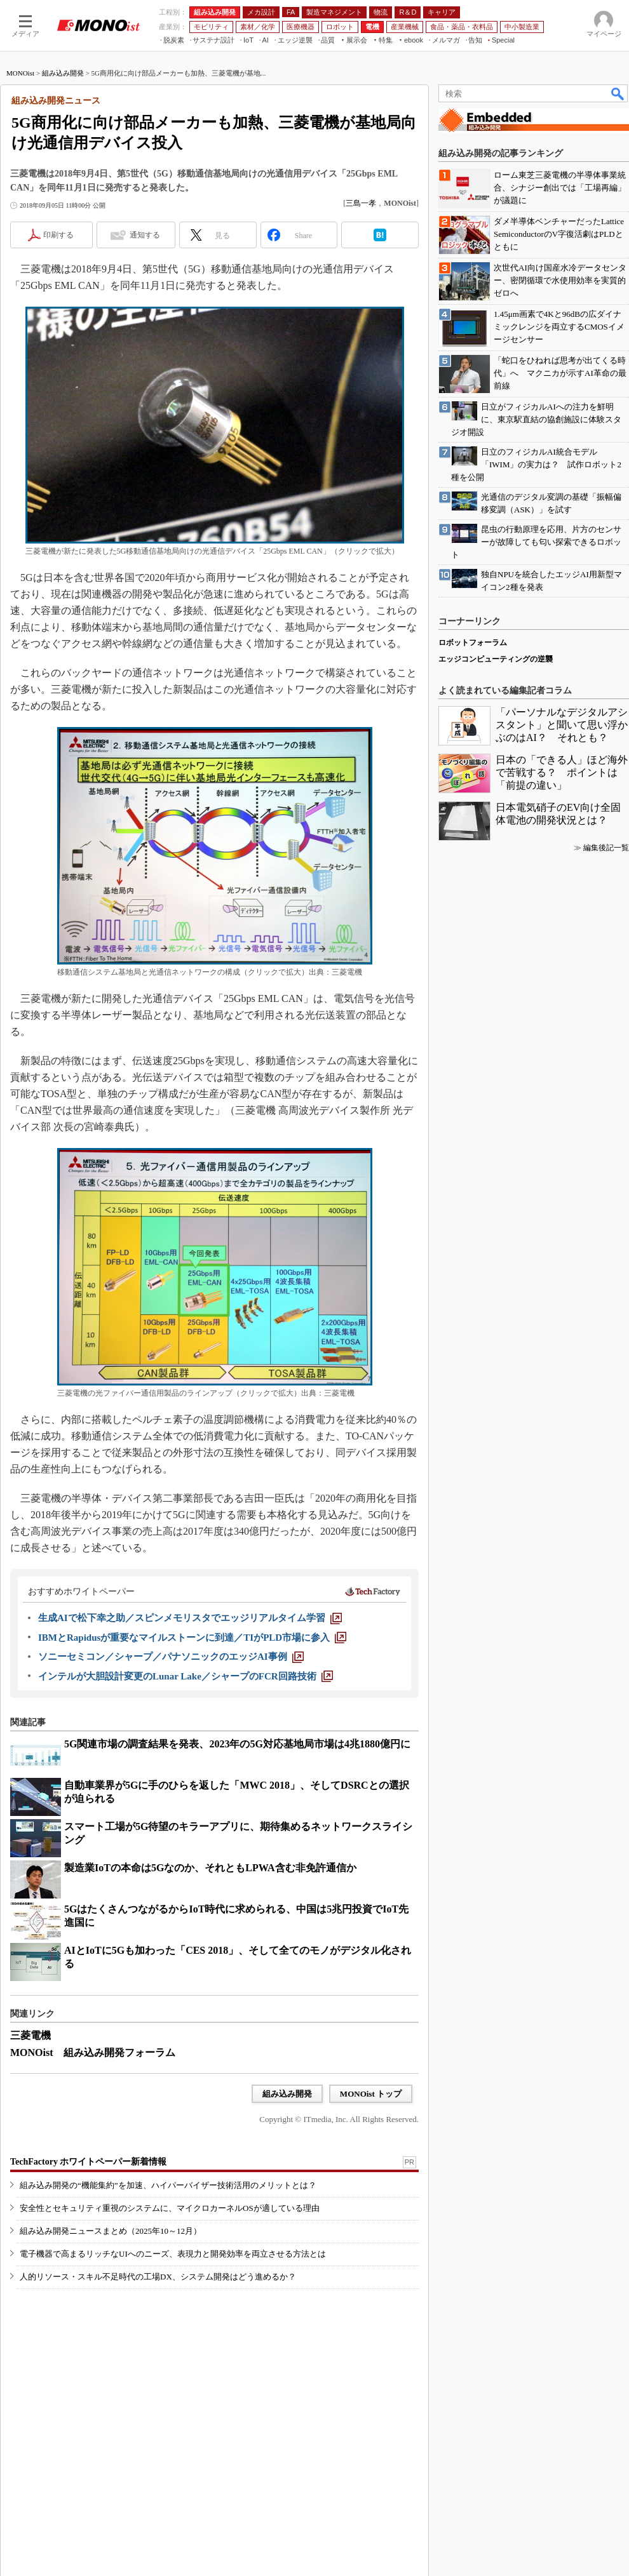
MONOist (20, 73)
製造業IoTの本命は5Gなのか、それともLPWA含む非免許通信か (210, 1867)
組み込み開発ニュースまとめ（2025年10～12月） (110, 2231)
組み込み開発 (63, 73)
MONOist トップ (371, 2094)
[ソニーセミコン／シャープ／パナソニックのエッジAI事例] (171, 1657)
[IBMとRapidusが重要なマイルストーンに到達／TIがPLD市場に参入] (192, 1637)
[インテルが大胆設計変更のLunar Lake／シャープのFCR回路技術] (185, 1676)
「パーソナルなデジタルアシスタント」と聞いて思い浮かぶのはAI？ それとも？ (562, 725)
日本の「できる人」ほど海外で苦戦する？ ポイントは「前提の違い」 (562, 772)
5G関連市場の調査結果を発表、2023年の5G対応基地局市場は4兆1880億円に (237, 1743)
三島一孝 (361, 203)
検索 (618, 93)
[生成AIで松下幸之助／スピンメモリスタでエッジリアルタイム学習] (190, 1618)
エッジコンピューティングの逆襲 (495, 659)
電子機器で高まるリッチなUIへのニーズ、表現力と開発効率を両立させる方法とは (173, 2254)
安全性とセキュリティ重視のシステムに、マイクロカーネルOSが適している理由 (170, 2208)
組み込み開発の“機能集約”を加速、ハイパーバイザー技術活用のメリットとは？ (168, 2185)
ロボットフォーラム (472, 642)
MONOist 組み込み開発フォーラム (92, 2052)
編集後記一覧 (606, 847)
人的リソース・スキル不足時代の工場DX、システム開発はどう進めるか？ (158, 2276)
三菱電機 (30, 2035)
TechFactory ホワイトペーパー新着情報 (88, 2161)
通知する (145, 234)
